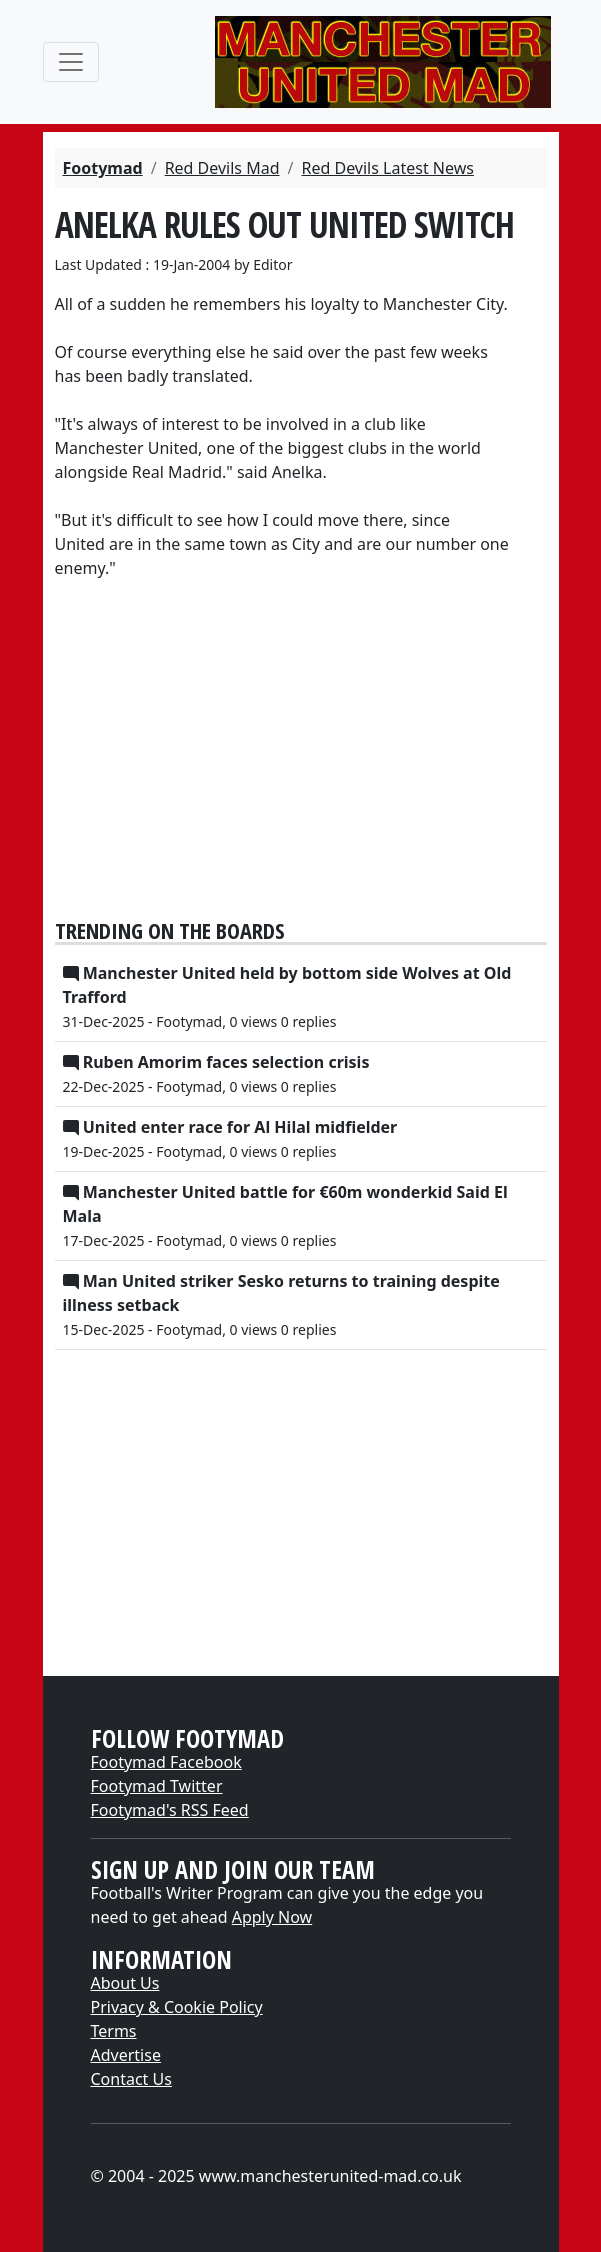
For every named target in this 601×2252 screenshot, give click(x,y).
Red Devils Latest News (387, 168)
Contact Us (131, 2079)
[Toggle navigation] (71, 62)
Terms (114, 2031)
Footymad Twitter (157, 1786)
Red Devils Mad (222, 168)
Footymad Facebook (166, 1762)
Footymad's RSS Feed (170, 1810)
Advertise (126, 2055)
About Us (125, 1983)
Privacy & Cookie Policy (177, 2007)
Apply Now (272, 1917)
